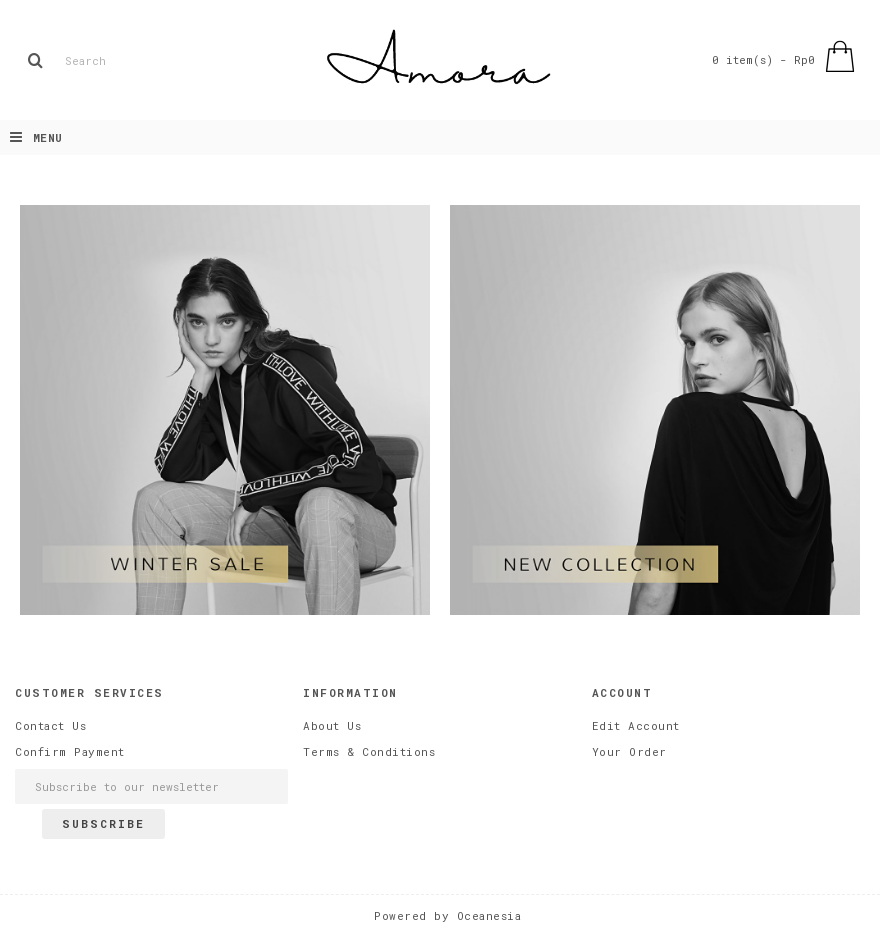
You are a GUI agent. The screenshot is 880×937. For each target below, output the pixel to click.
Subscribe (103, 823)
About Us (332, 725)
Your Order (629, 751)
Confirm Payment (70, 751)
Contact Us (50, 725)
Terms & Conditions (369, 751)
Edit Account (636, 725)
